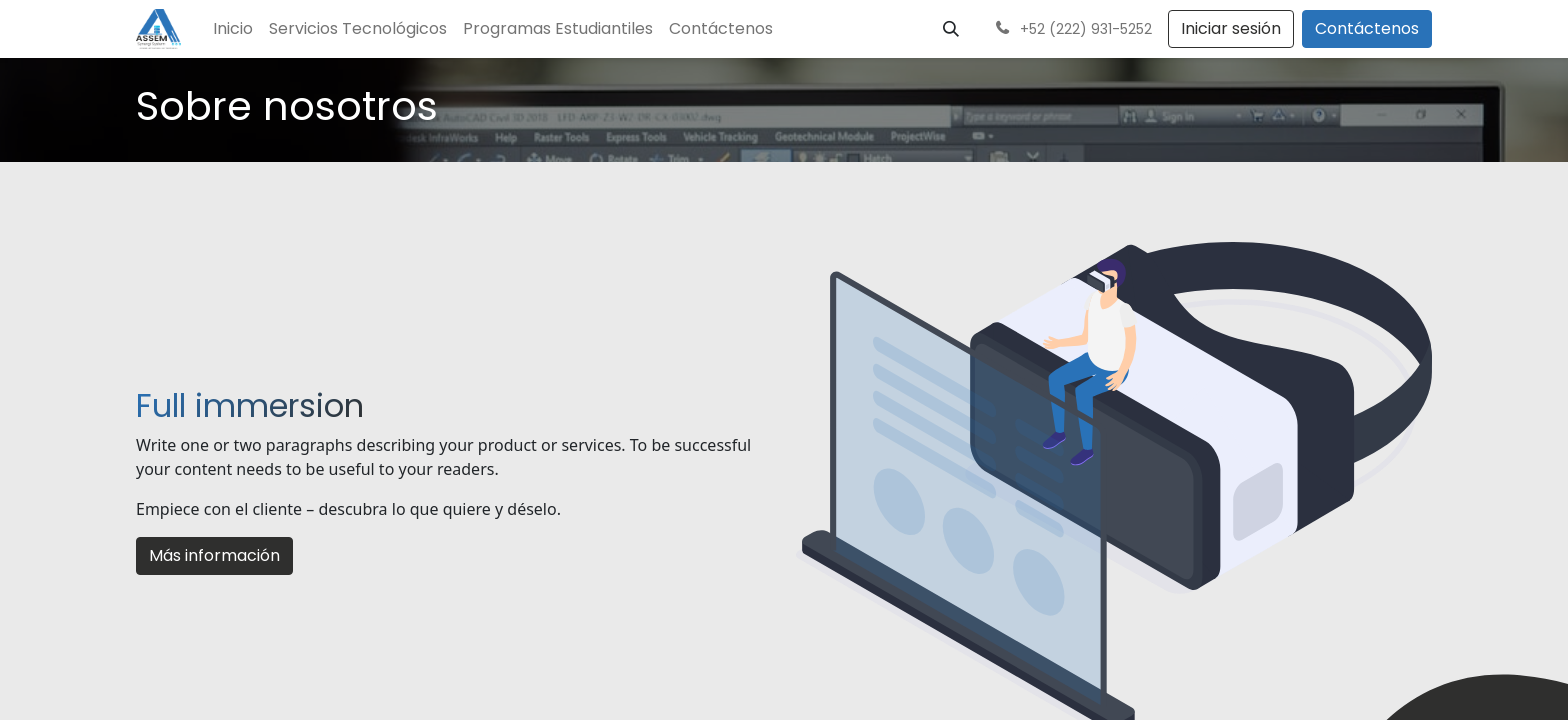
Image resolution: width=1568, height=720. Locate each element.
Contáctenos (1367, 28)
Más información (214, 555)
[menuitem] (233, 29)
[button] (951, 29)
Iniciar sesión (1231, 28)
